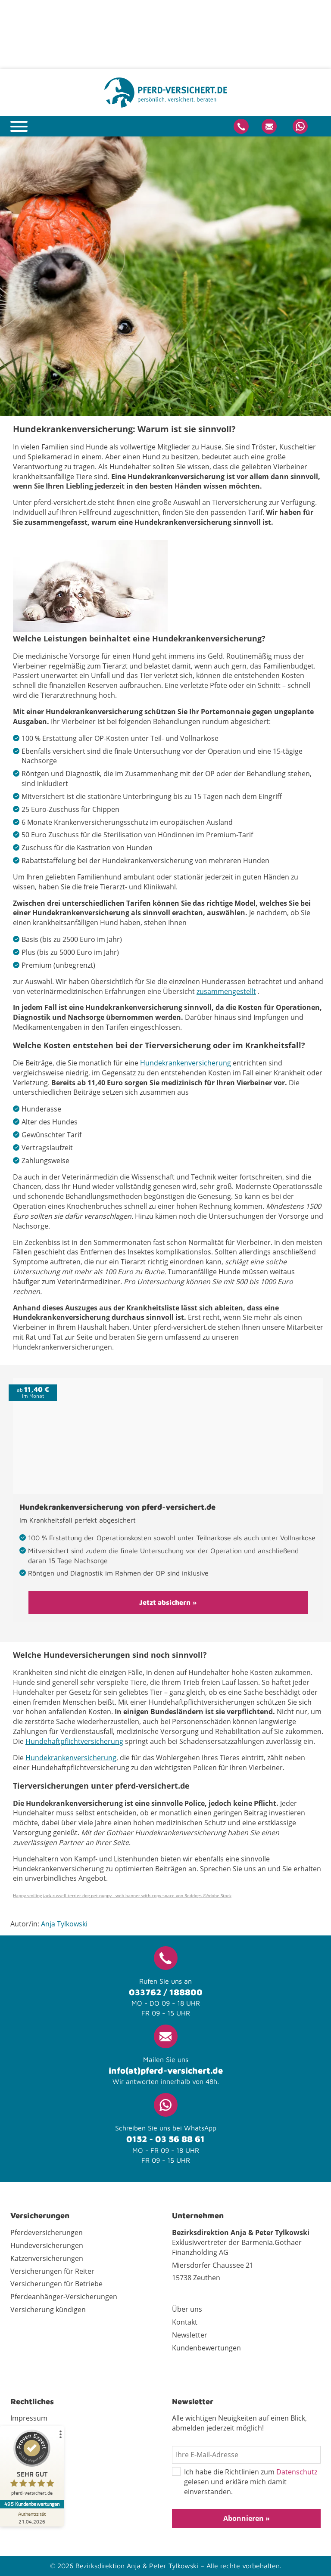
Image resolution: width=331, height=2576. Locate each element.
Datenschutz (296, 2472)
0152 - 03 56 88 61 (165, 2139)
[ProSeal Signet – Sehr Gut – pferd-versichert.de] (32, 2465)
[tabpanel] (165, 276)
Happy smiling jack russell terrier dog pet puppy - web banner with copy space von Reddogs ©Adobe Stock (122, 1895)
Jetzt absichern (164, 1602)
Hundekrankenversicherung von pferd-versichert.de (117, 1506)
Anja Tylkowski (64, 1924)
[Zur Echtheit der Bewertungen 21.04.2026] (32, 2517)
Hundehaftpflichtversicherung (74, 1741)
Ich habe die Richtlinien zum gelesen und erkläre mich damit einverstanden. (244, 2482)
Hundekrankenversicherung (185, 1063)
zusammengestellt (226, 991)
